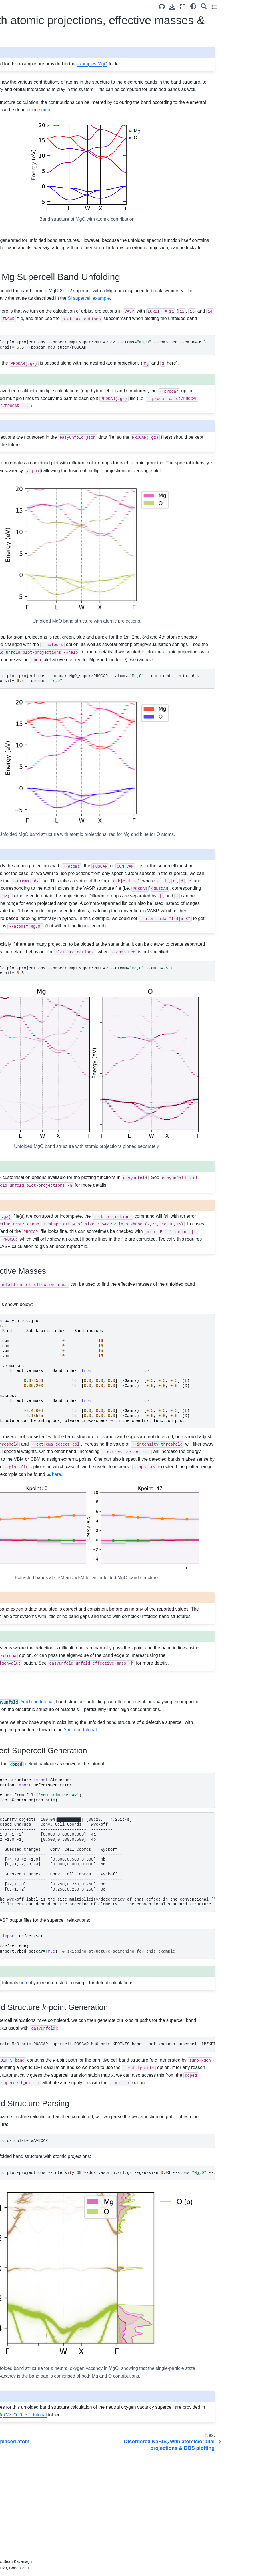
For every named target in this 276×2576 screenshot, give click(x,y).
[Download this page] (224, 7)
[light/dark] (245, 6)
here (143, 2087)
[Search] (255, 6)
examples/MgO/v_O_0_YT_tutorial (200, 2507)
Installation (17, 103)
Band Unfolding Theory (28, 200)
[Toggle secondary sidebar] (266, 6)
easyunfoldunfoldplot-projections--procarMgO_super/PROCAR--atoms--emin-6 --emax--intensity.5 (175, 1061)
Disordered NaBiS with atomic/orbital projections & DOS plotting (36, 176)
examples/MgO (211, 63)
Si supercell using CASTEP (37, 191)
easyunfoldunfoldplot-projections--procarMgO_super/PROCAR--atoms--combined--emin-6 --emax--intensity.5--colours (175, 731)
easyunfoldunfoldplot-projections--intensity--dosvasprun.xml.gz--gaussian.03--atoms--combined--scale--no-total (175, 2292)
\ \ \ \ (175, 1454)
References (18, 210)
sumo (230, 117)
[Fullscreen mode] (234, 6)
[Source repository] (213, 6)
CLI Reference (20, 228)
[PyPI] (44, 76)
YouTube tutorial (142, 1798)
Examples (17, 121)
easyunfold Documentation (31, 94)
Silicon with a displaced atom (33, 134)
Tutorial (14, 112)
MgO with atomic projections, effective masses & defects (32, 153)
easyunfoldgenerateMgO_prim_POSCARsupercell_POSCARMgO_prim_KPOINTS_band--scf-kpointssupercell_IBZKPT (175, 2148)
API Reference (20, 237)
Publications (18, 218)
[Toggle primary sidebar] (79, 6)
